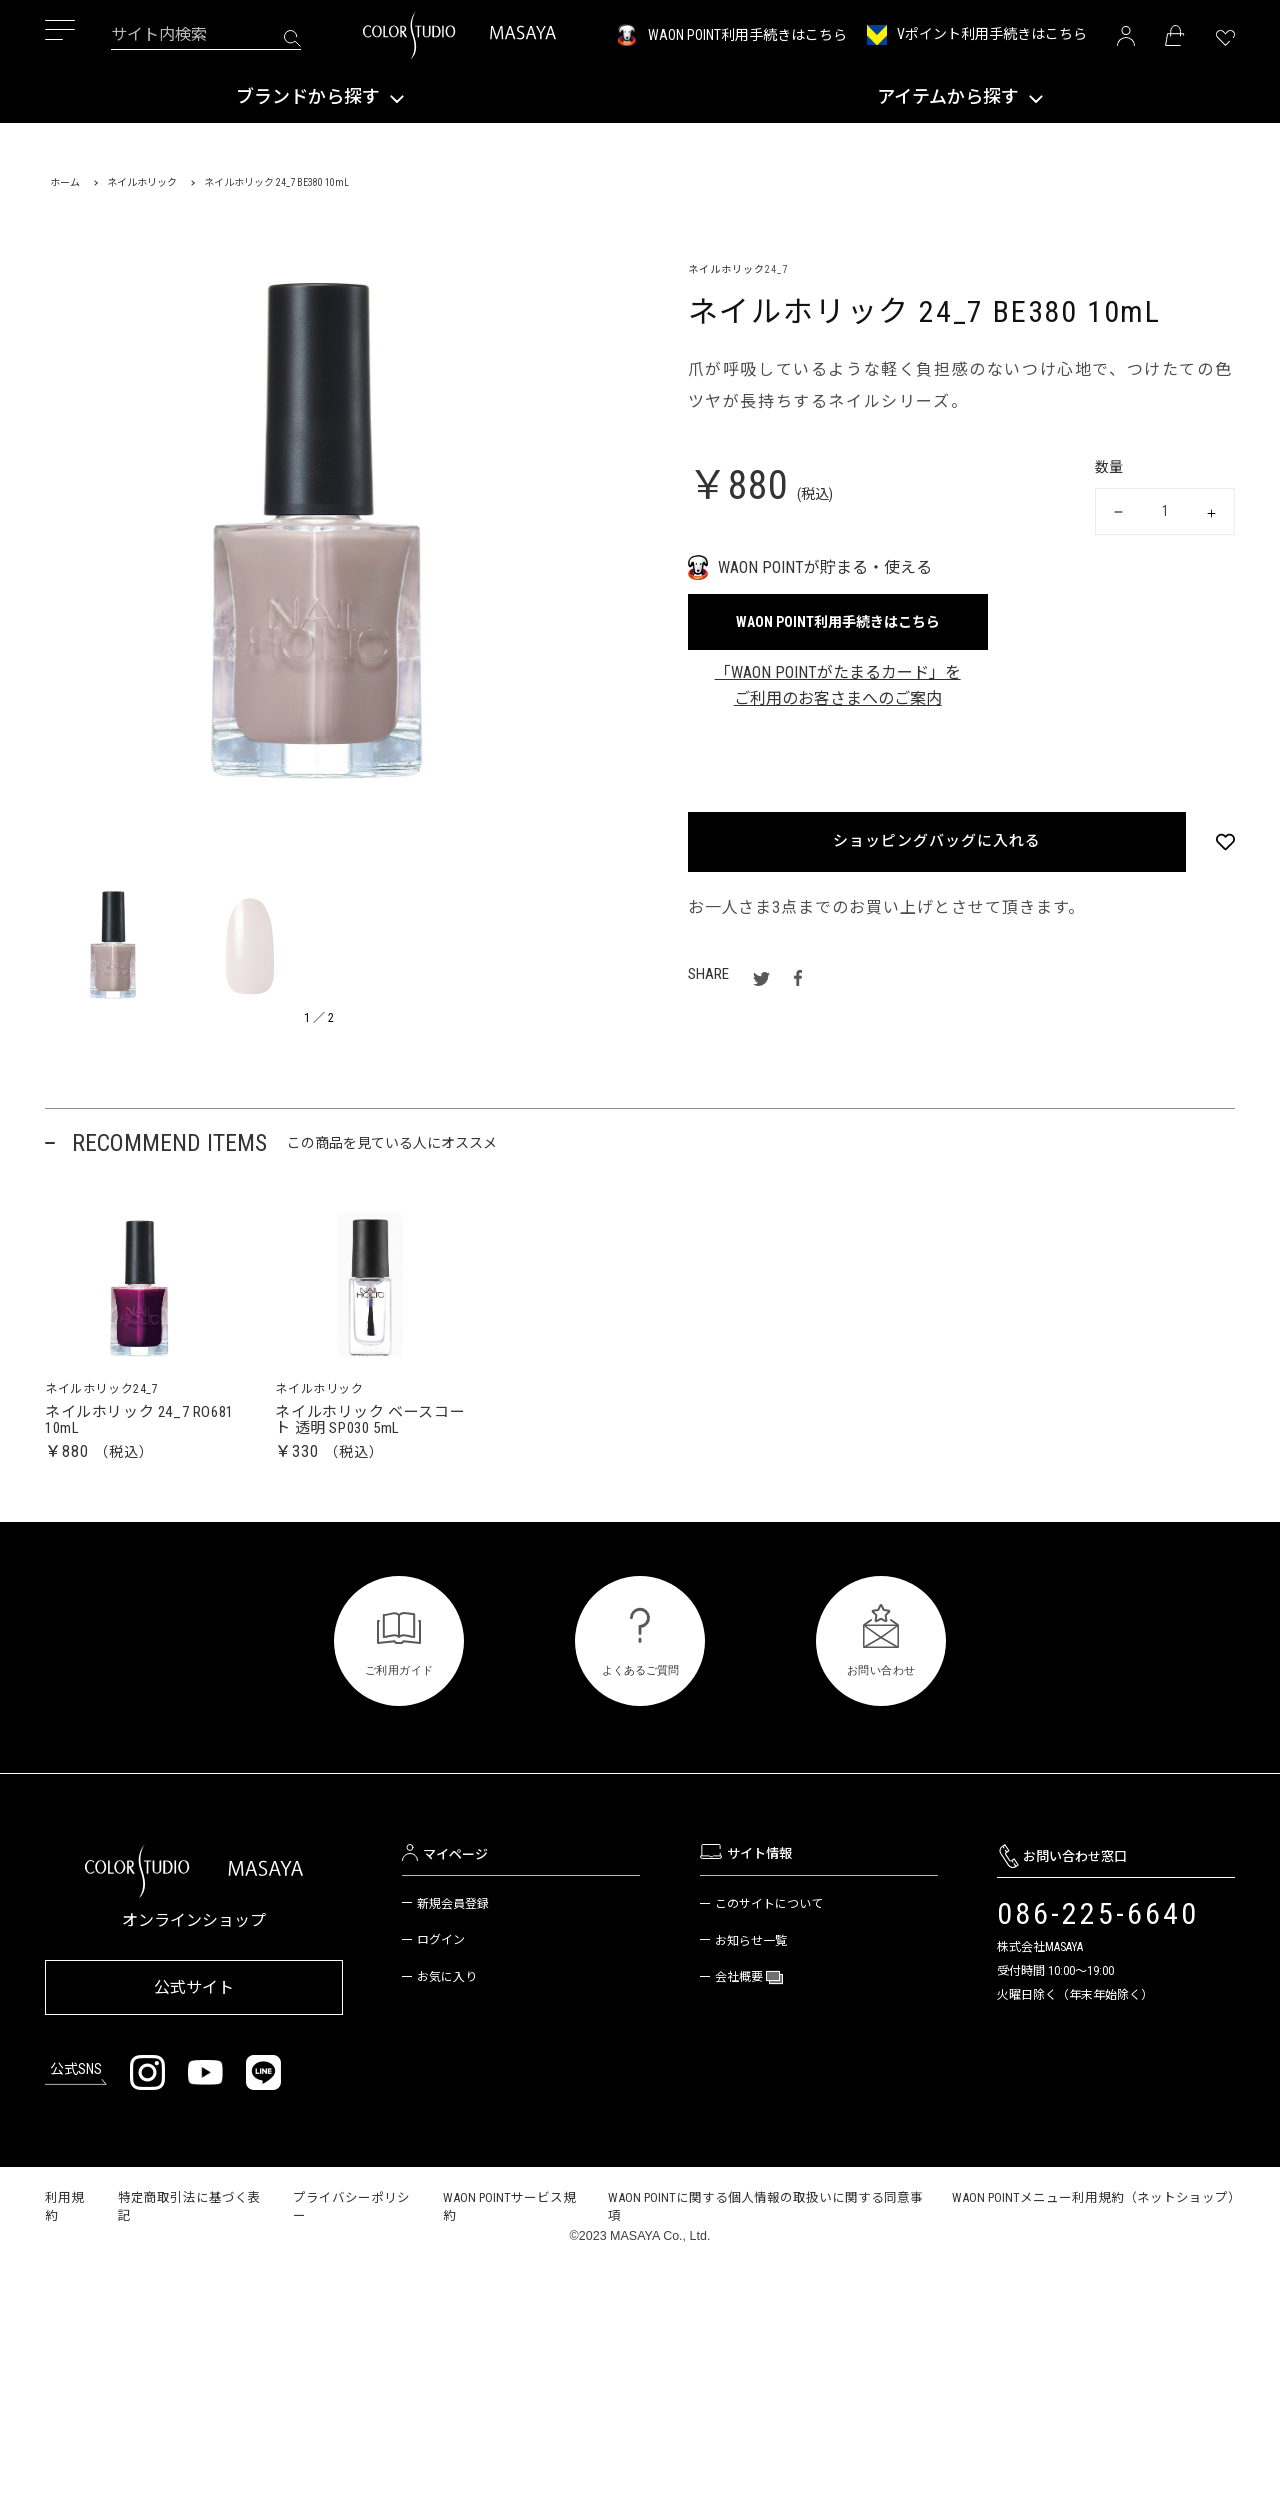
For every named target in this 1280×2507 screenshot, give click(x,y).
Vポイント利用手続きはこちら (992, 34)
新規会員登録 (453, 1919)
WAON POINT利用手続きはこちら (747, 35)
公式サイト (194, 1999)
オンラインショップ (194, 1936)
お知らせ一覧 (751, 1956)
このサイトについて (769, 1919)
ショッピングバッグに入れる (936, 841)
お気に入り (447, 1993)
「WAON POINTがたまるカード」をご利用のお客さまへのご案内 (838, 685)
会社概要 (740, 1993)
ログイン (441, 1956)
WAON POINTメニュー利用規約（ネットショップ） (1096, 2207)
